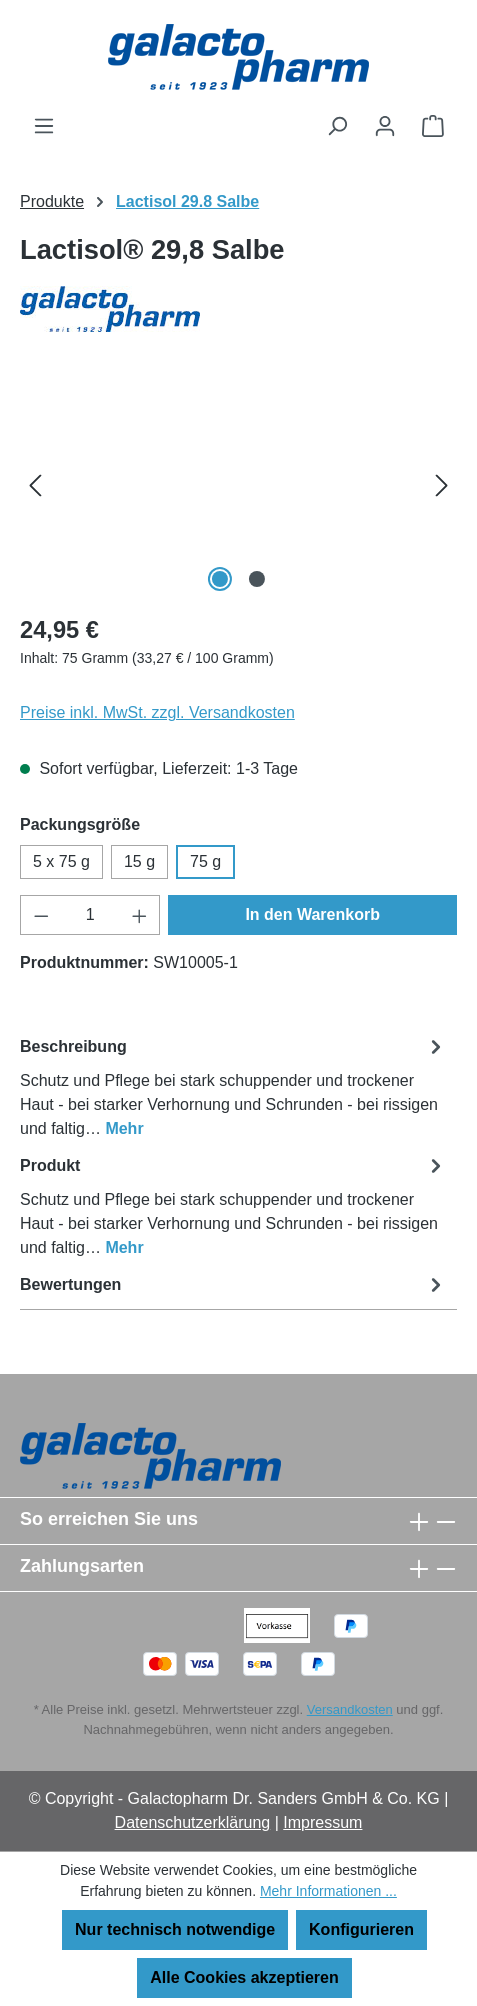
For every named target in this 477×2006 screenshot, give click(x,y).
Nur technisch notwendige (175, 1929)
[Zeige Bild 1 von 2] (220, 579)
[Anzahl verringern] (41, 915)
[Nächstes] (442, 484)
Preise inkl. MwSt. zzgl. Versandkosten (157, 712)
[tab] (233, 1086)
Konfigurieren (361, 1929)
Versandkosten (350, 1709)
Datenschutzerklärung (193, 1822)
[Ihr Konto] (385, 126)
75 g (205, 861)
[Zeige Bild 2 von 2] (257, 579)
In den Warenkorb (312, 914)
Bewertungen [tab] (233, 1284)
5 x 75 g (61, 861)
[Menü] (44, 126)
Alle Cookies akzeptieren (244, 1977)
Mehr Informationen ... (328, 1891)
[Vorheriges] (35, 484)
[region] (238, 484)
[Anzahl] (90, 915)
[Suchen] (337, 126)
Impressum (322, 1822)
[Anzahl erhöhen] (140, 915)
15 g (139, 861)
